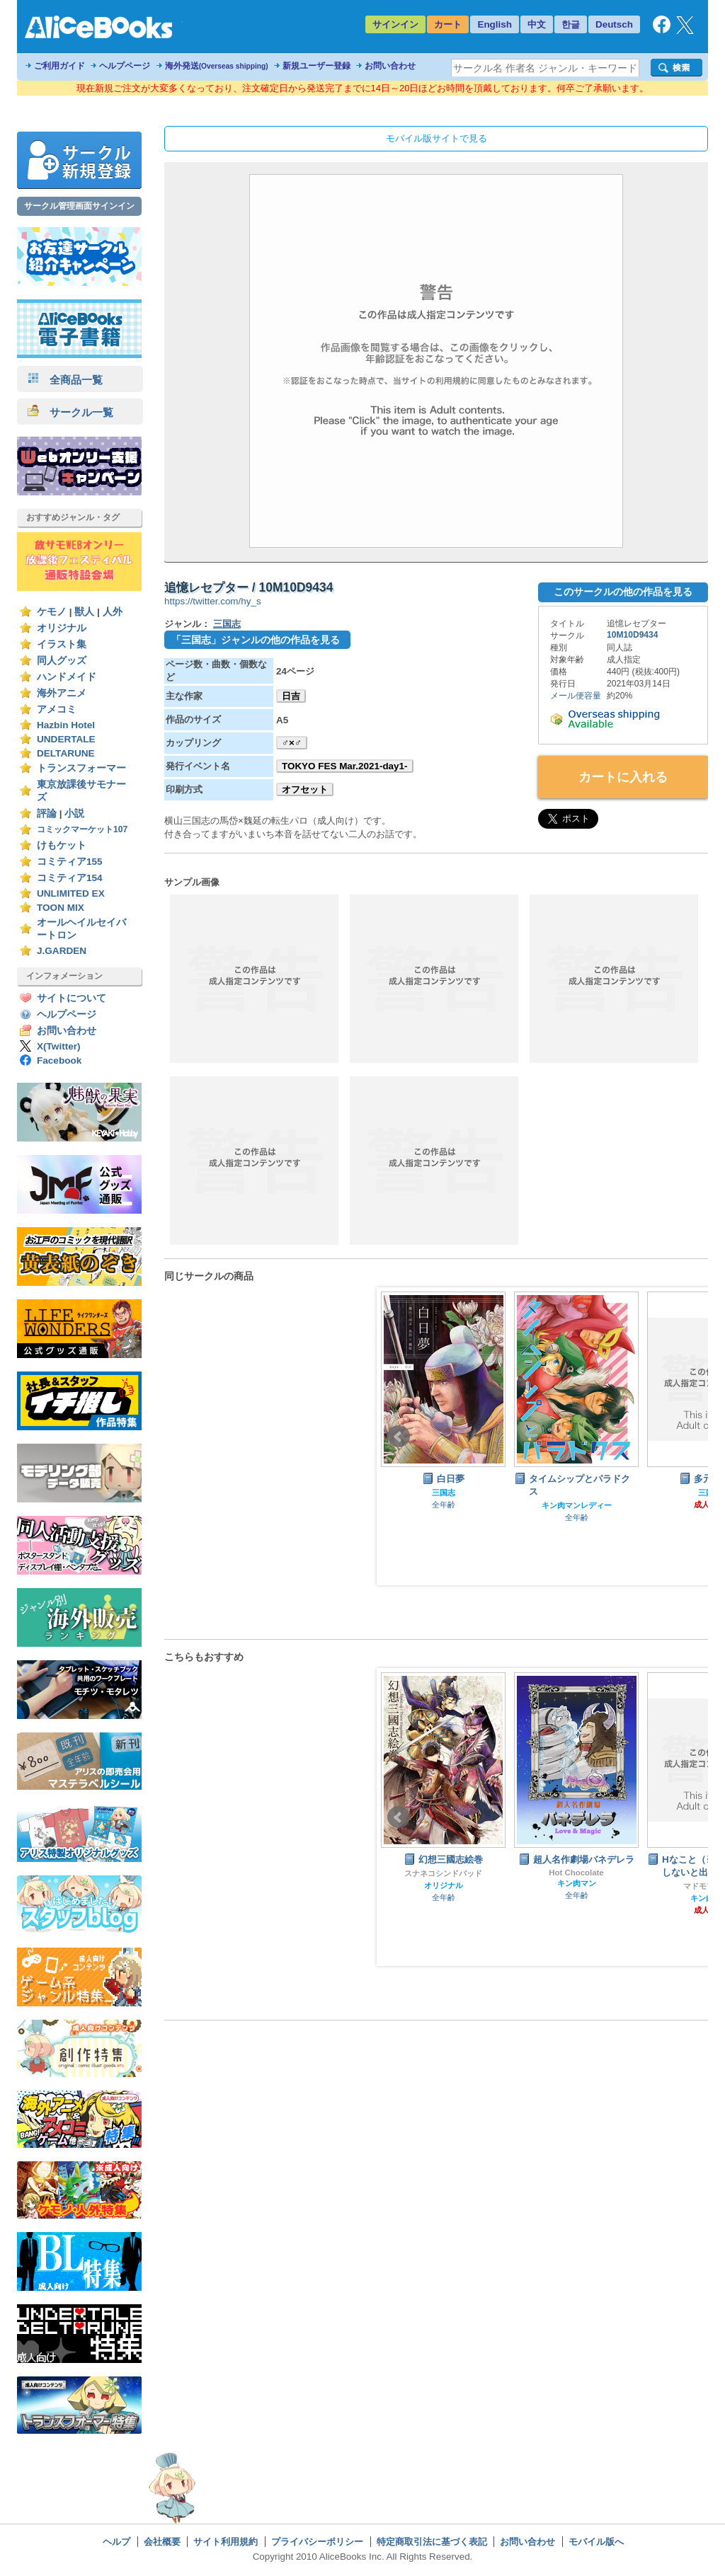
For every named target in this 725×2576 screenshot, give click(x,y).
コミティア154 (70, 878)
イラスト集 (61, 644)
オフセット (305, 789)
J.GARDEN (61, 950)
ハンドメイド (66, 677)
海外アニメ (61, 693)
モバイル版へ (596, 2541)
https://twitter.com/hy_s (212, 601)
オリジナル (61, 628)
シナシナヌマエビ (443, 1873)
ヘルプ (116, 2541)
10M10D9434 (632, 635)
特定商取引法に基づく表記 (432, 2541)
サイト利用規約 (225, 2541)
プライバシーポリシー (317, 2541)
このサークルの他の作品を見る (623, 591)
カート (448, 24)
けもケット (61, 845)
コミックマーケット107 (82, 829)
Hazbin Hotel (66, 725)
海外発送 (216, 66)
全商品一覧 (65, 380)
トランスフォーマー (81, 768)
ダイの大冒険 (443, 1885)
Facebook (59, 1060)
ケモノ (52, 611)
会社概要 (162, 2541)
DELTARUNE (66, 753)
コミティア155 (70, 861)
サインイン (395, 24)
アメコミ (56, 709)
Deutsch (614, 24)
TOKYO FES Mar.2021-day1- (345, 766)
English (494, 24)
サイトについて (71, 998)
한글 (570, 24)
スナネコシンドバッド (576, 1873)
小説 (74, 813)
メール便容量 (575, 696)
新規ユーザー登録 (316, 66)
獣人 (84, 611)
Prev (398, 1436)
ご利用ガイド (59, 66)
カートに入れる (623, 777)
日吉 (291, 696)
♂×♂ (292, 742)
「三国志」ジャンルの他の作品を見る (255, 639)
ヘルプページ (124, 66)
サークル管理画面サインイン (79, 206)
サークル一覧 (70, 412)
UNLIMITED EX (71, 893)
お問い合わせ (390, 66)
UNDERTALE (66, 739)
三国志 (227, 624)
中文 (536, 24)
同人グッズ (61, 660)
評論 (47, 813)
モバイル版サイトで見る (436, 138)
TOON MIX (60, 907)
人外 (112, 611)
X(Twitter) (59, 1046)
